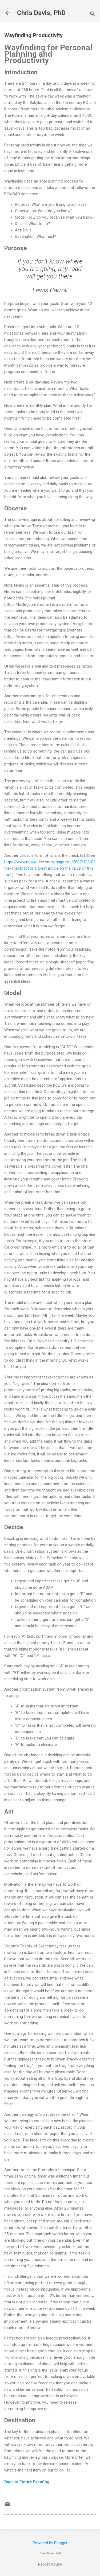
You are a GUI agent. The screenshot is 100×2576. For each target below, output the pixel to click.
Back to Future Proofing (26, 2482)
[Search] (92, 14)
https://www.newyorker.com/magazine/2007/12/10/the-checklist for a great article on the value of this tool (49, 868)
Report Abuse (50, 2564)
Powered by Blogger (50, 2542)
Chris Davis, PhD (41, 13)
